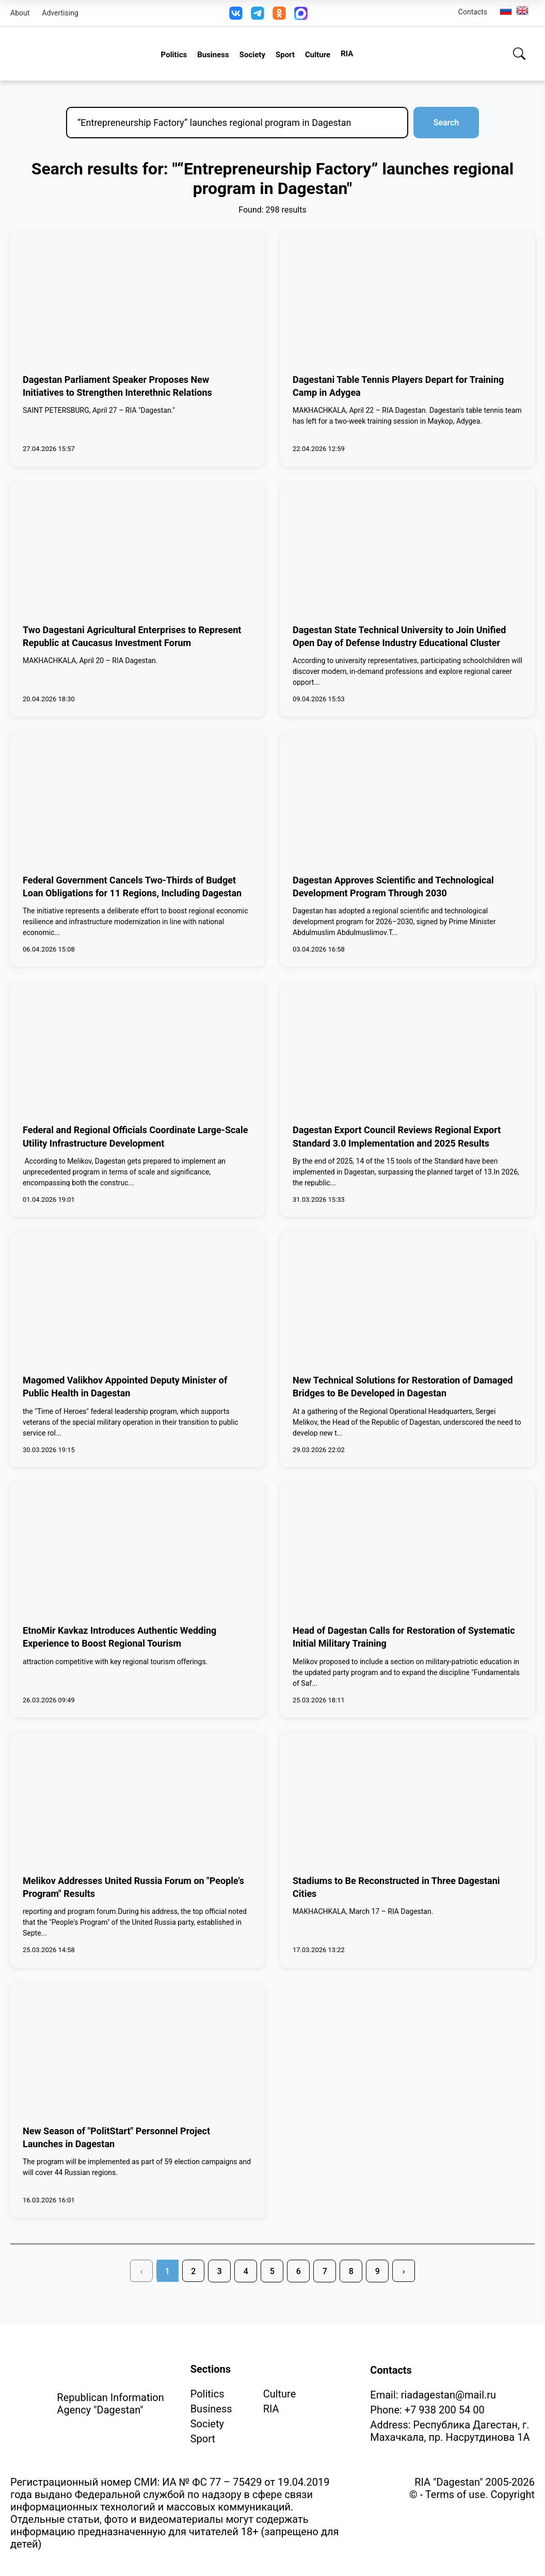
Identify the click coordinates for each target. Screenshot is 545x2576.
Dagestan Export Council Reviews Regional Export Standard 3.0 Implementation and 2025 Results (397, 1136)
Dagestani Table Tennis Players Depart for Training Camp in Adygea (398, 386)
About (19, 13)
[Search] (519, 53)
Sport (285, 54)
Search (445, 122)
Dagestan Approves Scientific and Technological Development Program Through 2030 (393, 886)
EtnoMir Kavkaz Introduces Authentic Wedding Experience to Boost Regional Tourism (119, 1637)
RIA (347, 53)
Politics (174, 54)
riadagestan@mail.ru (448, 2395)
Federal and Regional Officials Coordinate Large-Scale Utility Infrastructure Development (135, 1136)
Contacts (472, 12)
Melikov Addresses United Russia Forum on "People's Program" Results (133, 1887)
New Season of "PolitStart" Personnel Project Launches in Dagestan (116, 2137)
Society (252, 54)
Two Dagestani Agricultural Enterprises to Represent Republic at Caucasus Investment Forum (132, 636)
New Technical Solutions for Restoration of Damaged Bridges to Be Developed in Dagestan (403, 1386)
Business (213, 54)
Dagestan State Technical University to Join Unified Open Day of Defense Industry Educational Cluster (399, 636)
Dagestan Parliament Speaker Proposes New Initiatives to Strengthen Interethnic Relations (117, 386)
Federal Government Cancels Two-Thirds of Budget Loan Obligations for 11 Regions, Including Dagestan (132, 886)
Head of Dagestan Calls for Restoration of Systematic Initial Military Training (404, 1637)
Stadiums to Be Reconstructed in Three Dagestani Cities (396, 1887)
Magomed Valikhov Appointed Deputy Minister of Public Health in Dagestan (125, 1386)
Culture (317, 54)
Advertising (60, 13)
